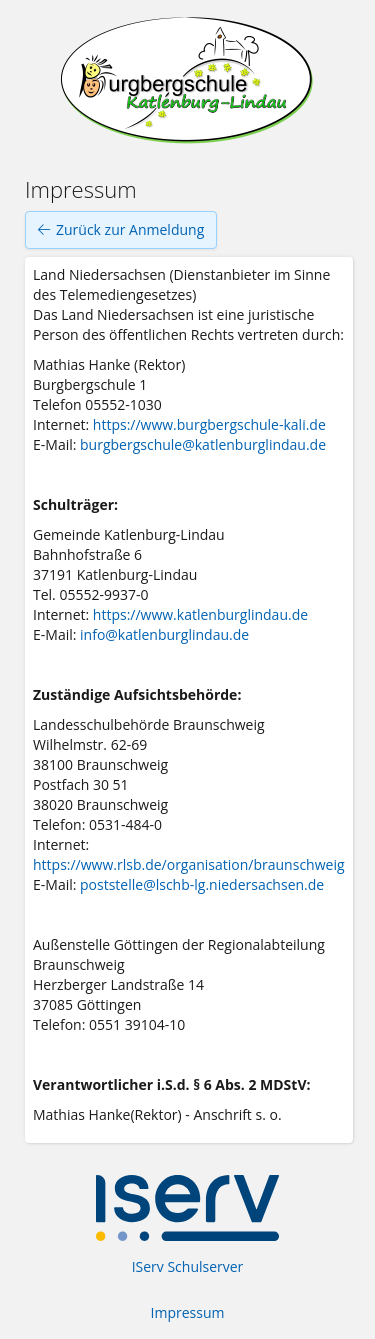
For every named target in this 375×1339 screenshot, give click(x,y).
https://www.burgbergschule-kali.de (209, 424)
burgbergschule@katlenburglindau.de (203, 444)
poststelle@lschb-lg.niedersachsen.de (202, 884)
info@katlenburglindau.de (164, 634)
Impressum (188, 1312)
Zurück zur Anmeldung (121, 230)
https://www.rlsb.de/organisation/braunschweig (189, 864)
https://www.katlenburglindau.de (200, 614)
